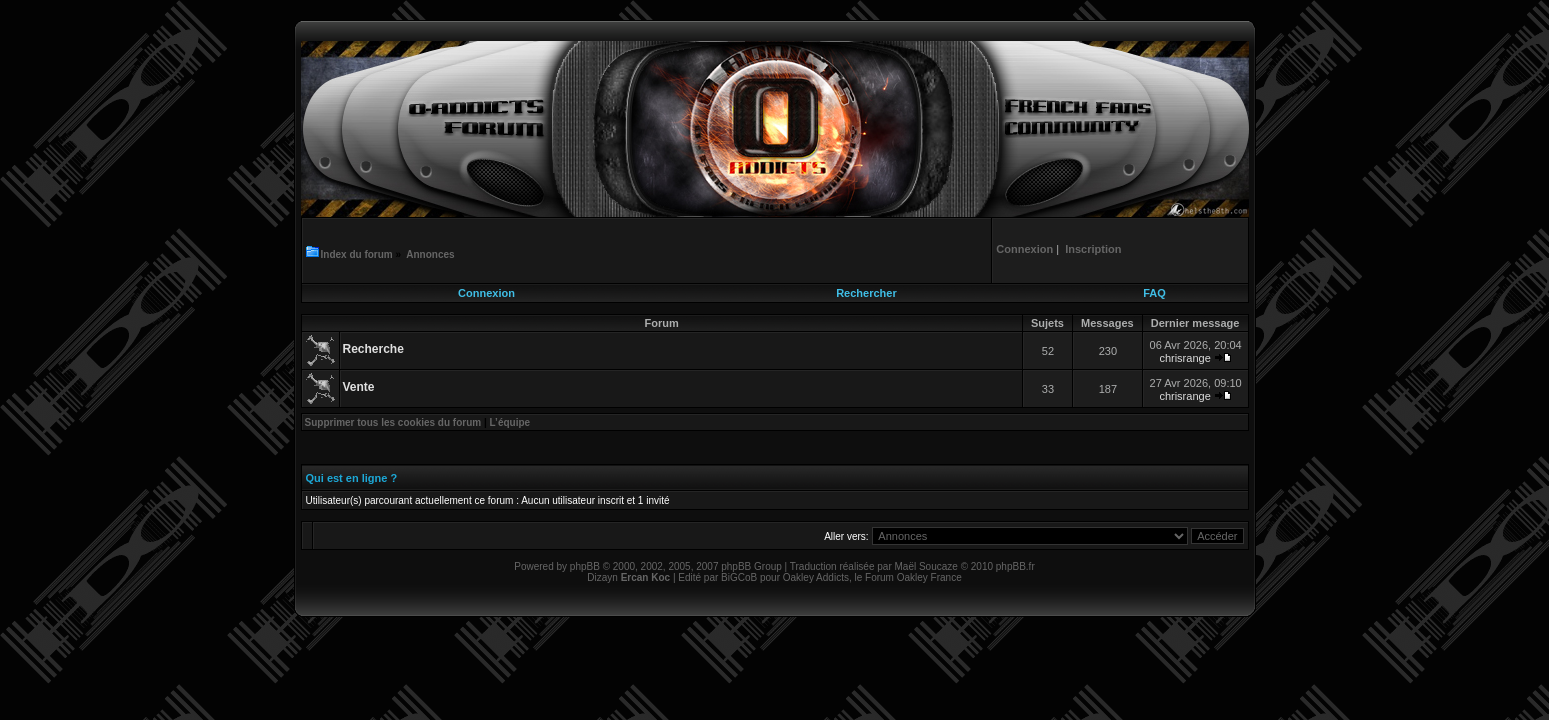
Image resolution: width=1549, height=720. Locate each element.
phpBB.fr (1015, 566)
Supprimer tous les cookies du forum (393, 422)
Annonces (430, 254)
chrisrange (1184, 358)
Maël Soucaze (925, 566)
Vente (359, 387)
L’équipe (510, 422)
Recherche (373, 349)
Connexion (486, 293)
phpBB (585, 566)
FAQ (1154, 293)
